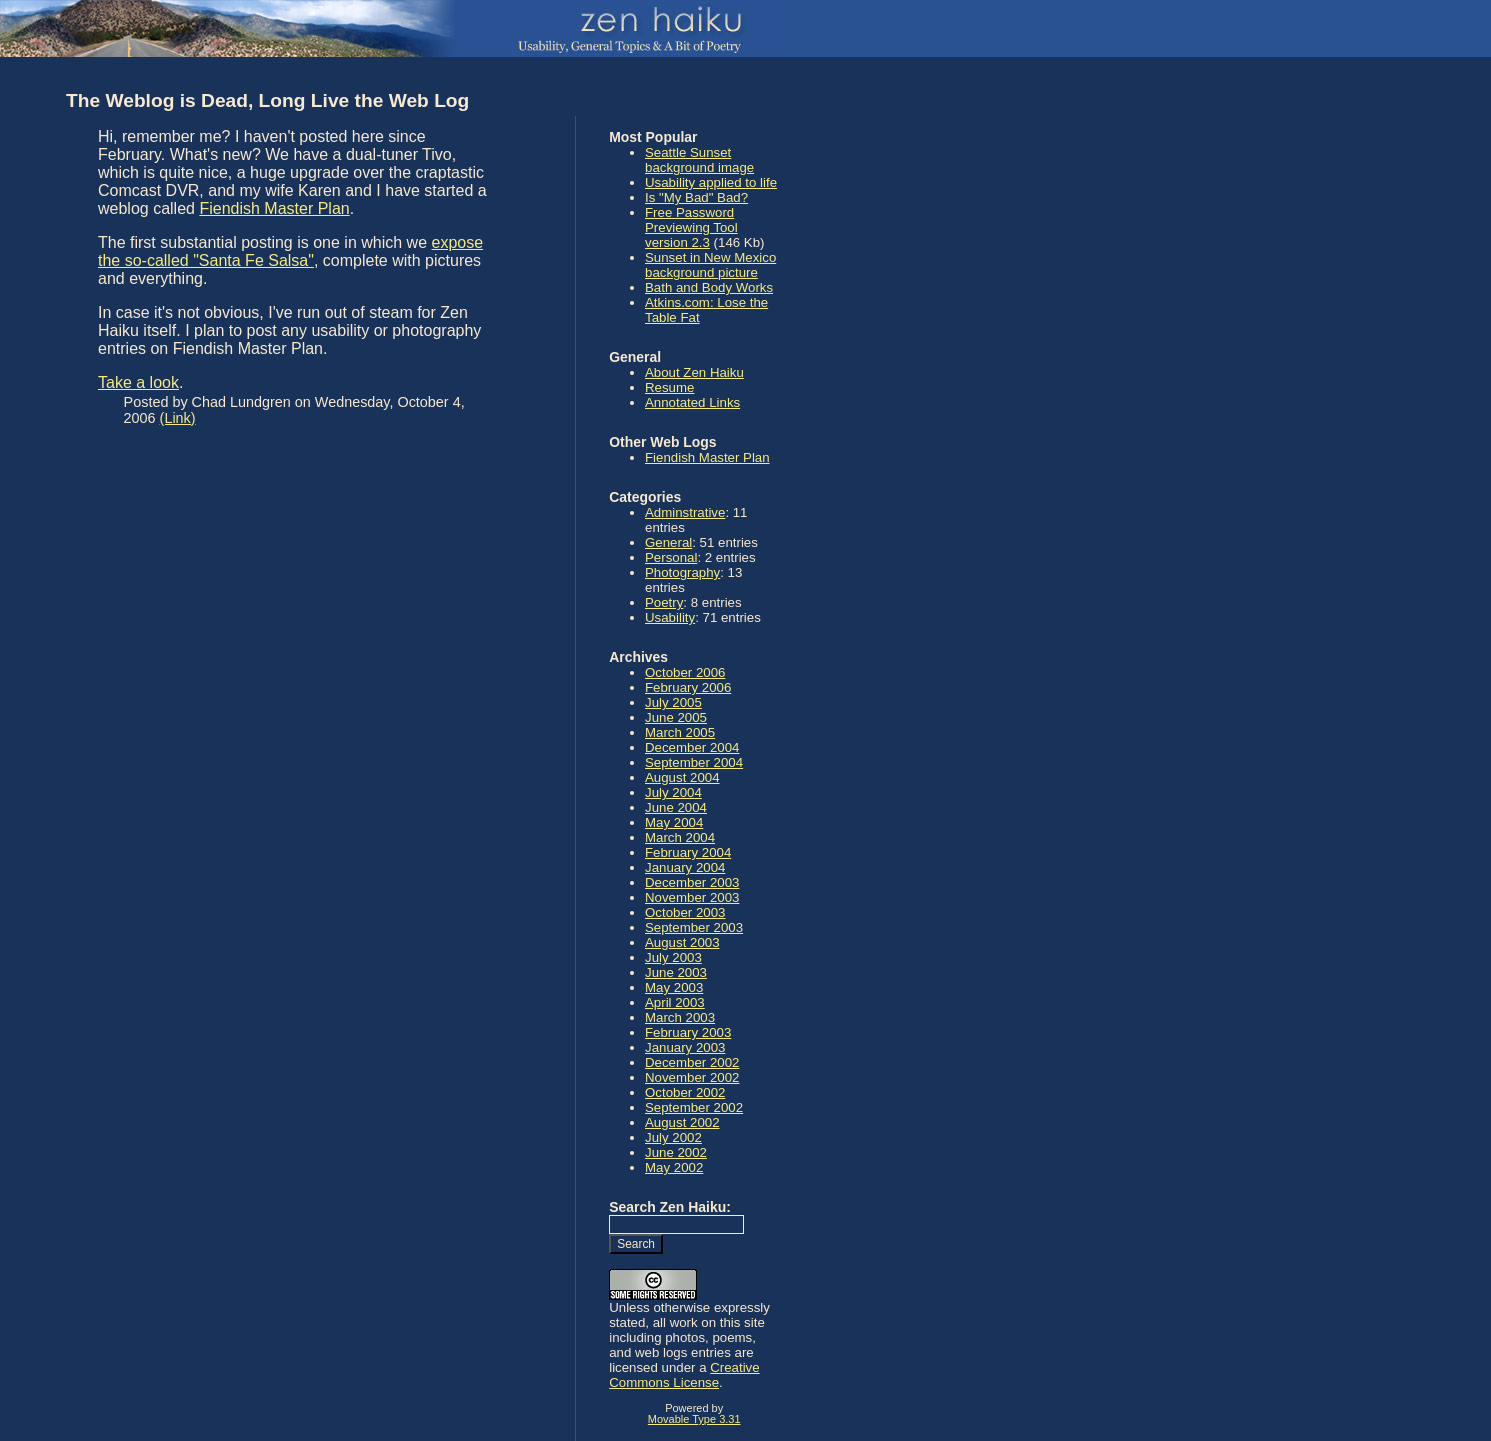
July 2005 (673, 702)
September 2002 (694, 1107)
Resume (669, 387)
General (668, 542)
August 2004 (682, 777)
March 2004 (680, 837)
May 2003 (674, 987)
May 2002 (674, 1167)
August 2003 (682, 942)
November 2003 (692, 897)
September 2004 (694, 762)
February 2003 (688, 1032)
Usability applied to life (711, 182)
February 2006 (688, 687)
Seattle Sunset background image (699, 160)
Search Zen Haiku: (670, 1207)
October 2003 (685, 912)
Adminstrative (685, 512)
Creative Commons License (684, 1375)
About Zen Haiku (694, 372)
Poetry (664, 602)
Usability (670, 617)
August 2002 (682, 1122)
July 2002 (673, 1137)
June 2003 (676, 972)
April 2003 (675, 1002)
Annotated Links (692, 402)
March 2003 (680, 1017)
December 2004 (692, 747)
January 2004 (685, 867)
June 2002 (676, 1152)
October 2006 (685, 672)
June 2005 (676, 717)
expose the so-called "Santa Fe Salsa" (290, 251)
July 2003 (673, 957)
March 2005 (680, 732)
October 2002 (685, 1092)
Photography (682, 572)
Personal (671, 557)
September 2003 (694, 927)
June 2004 (676, 807)
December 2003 (692, 882)
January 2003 (685, 1047)
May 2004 (674, 822)
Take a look (138, 382)
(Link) (178, 418)
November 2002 (692, 1077)
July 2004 (673, 792)
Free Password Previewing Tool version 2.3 (691, 227)
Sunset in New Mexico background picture (710, 265)
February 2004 (688, 852)
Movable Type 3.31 (694, 1419)
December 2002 (692, 1062)
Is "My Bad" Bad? (696, 197)
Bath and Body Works (709, 287)
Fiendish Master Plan (274, 208)
